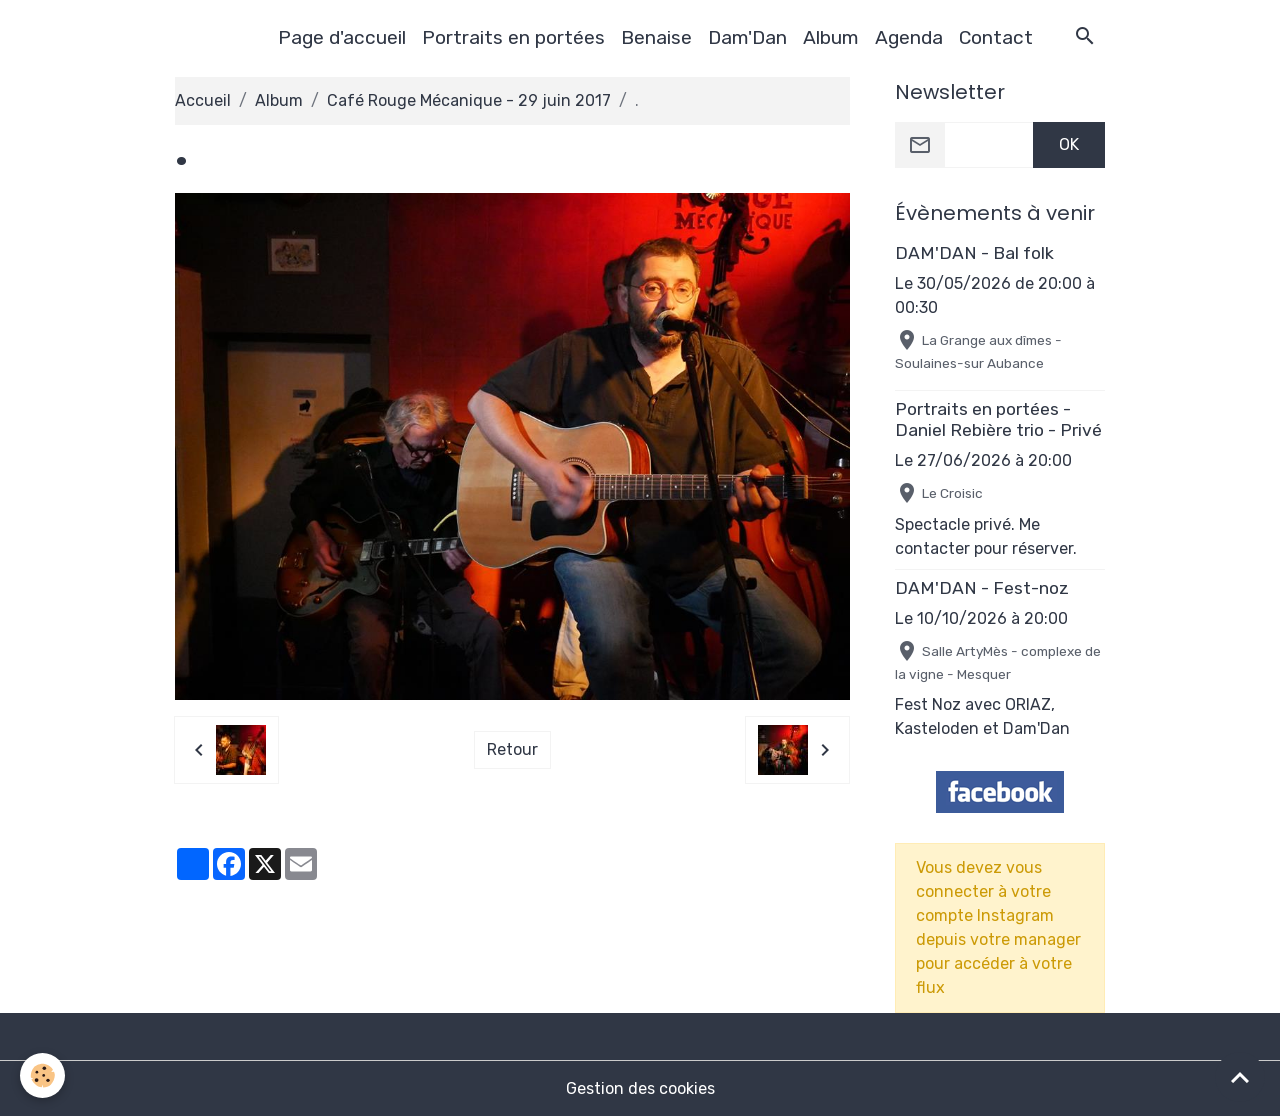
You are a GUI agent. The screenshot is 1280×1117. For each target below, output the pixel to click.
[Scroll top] (1240, 1077)
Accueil (203, 100)
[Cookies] (42, 1075)
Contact (996, 37)
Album (831, 37)
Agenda (909, 37)
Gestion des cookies (640, 1088)
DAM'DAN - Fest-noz (982, 588)
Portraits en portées (513, 37)
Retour (512, 749)
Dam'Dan (747, 37)
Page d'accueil (342, 37)
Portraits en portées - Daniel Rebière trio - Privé (998, 419)
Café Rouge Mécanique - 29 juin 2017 (469, 100)
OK (1069, 144)
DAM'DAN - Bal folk (974, 253)
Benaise (656, 37)
